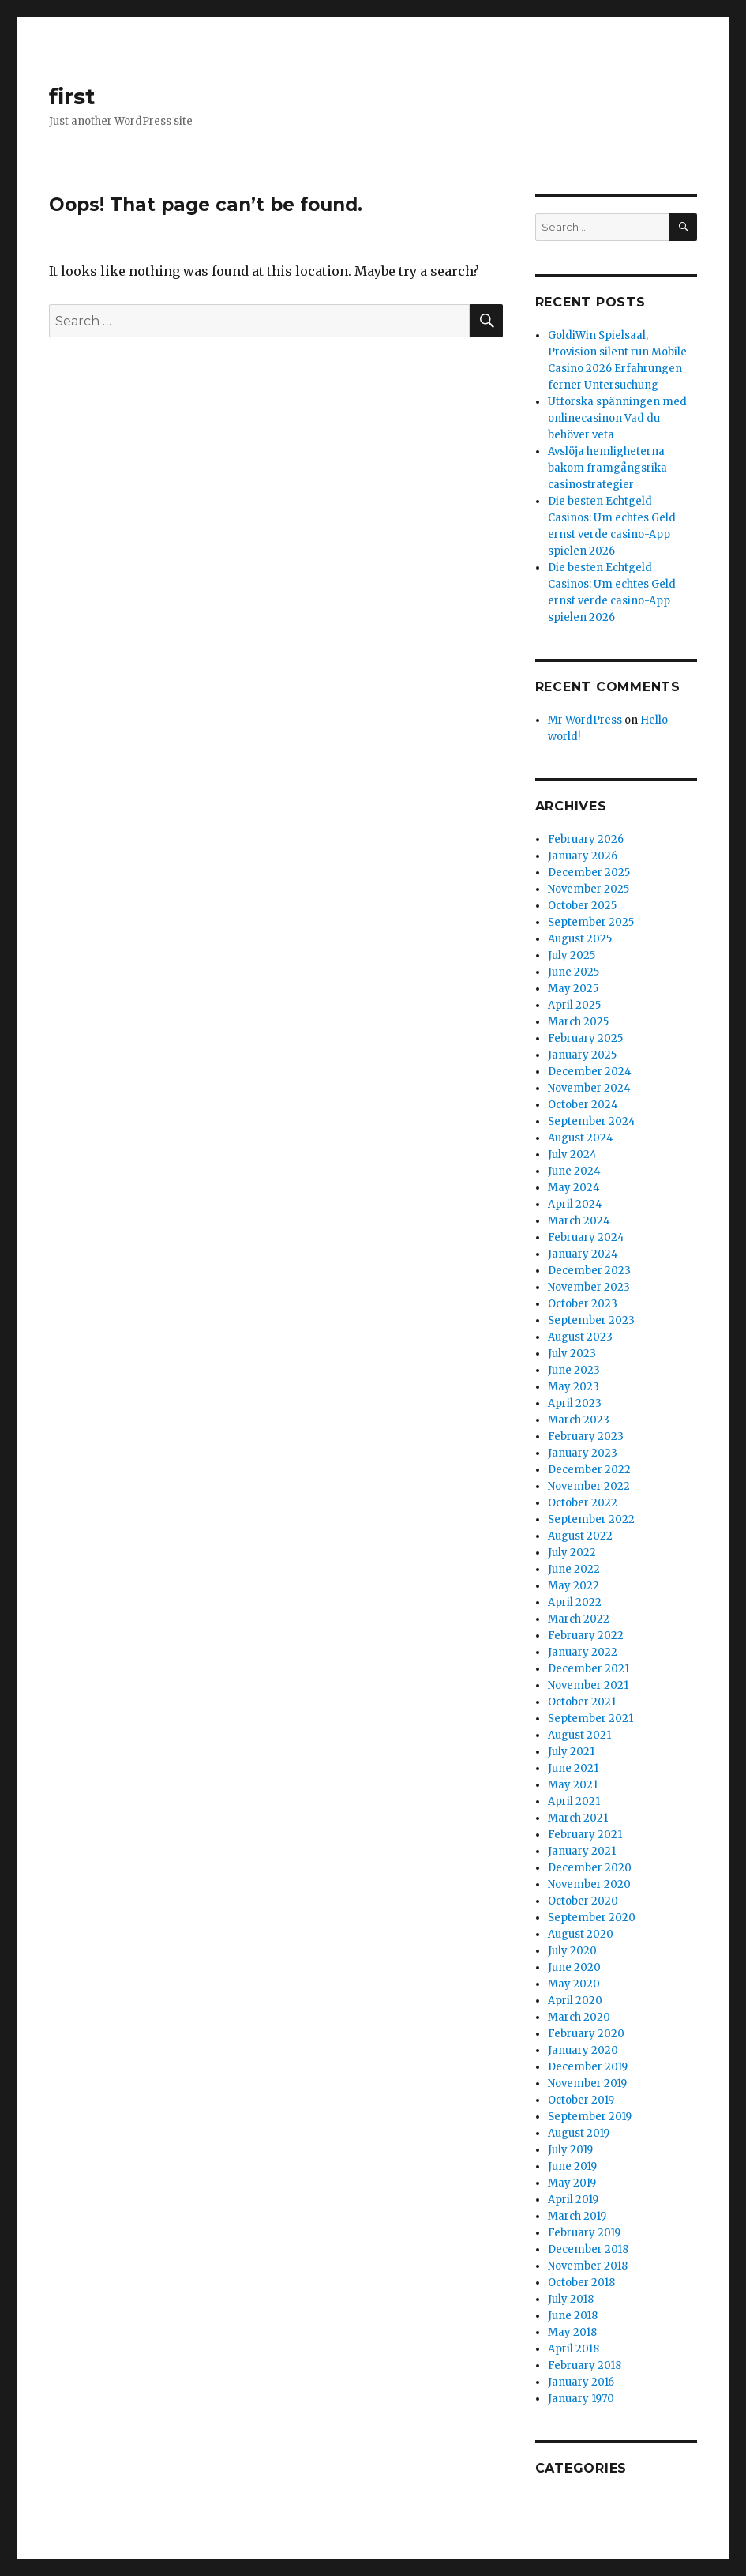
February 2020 (586, 2033)
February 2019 (584, 2232)
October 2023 (582, 1304)
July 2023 (572, 1353)
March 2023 (578, 1420)
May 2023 (573, 1386)
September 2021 (590, 1718)
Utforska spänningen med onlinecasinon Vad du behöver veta (617, 418)
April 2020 (575, 2000)
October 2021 (582, 1702)
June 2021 (573, 1768)
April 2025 (574, 1005)
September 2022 (591, 1519)
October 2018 (581, 2282)
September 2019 (590, 2116)
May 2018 (572, 2332)
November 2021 (588, 1685)
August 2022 (580, 1536)
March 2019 (577, 2216)
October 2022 (582, 1503)
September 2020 (591, 1917)
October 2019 (581, 2100)
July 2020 (572, 1950)
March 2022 (578, 1619)
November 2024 (589, 1088)
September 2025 (591, 922)
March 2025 (578, 1022)
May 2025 (573, 988)
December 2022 (589, 1469)
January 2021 (582, 1851)
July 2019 (570, 2150)
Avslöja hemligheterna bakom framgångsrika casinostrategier (607, 468)
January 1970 (581, 2398)
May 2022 (573, 1586)
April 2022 (575, 1602)
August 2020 (580, 1934)
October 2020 (583, 1901)
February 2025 (585, 1038)
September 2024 (591, 1121)
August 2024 (580, 1138)
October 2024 (583, 1104)
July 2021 (571, 1751)
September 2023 (591, 1320)
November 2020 (589, 1884)
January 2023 (582, 1453)
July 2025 (571, 955)
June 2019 (572, 2166)
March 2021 (578, 1818)
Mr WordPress (585, 720)
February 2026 (586, 839)
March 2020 (579, 2017)
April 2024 (575, 1204)
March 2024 (579, 1221)
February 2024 (586, 1237)
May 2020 (574, 1984)
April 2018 (573, 2349)
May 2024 (574, 1187)
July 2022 (572, 1552)
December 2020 (590, 1868)
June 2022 (574, 1569)
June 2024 (574, 1171)
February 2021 (585, 1834)
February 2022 (586, 1635)
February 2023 (586, 1436)
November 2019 (587, 2083)
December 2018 (588, 2249)
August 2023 (580, 1337)
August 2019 (578, 2133)
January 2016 (581, 2382)
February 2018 (584, 2365)
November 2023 (589, 1287)
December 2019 (588, 2067)
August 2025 (580, 939)
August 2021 (579, 1735)
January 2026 (582, 856)
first (72, 96)
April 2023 (575, 1403)
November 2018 (588, 2266)
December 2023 (589, 1270)
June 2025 (573, 972)
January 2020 (583, 2050)
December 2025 (589, 872)
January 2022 (582, 1652)
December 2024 (590, 1071)
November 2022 (589, 1486)
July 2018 (571, 2299)
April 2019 (573, 2199)
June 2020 (574, 1967)
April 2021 (574, 1801)
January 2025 (582, 1055)
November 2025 (588, 889)
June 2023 (574, 1370)
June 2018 (573, 2315)
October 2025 (582, 905)
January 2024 (583, 1254)
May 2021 (573, 1785)
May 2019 (572, 2183)
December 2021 (588, 1668)
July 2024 (572, 1154)
